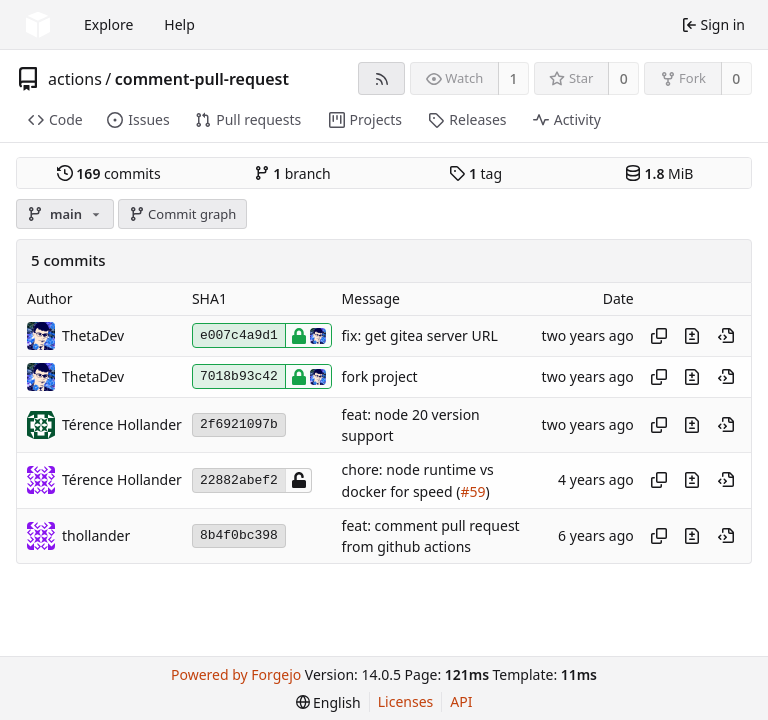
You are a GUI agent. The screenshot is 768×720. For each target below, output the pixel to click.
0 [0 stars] (624, 78)
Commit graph (183, 214)
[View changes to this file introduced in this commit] (692, 336)
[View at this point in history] (726, 336)
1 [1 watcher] (514, 78)
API (461, 701)
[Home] (38, 25)
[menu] (328, 702)
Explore (108, 24)
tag (475, 173)
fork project (380, 376)
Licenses (406, 701)
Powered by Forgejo (236, 674)
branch (292, 173)
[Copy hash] (659, 336)
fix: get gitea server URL (420, 335)
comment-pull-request (202, 79)
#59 (472, 491)
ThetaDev (93, 335)
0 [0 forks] (736, 78)
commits (109, 173)
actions (75, 79)
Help (179, 24)
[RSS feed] (381, 78)
